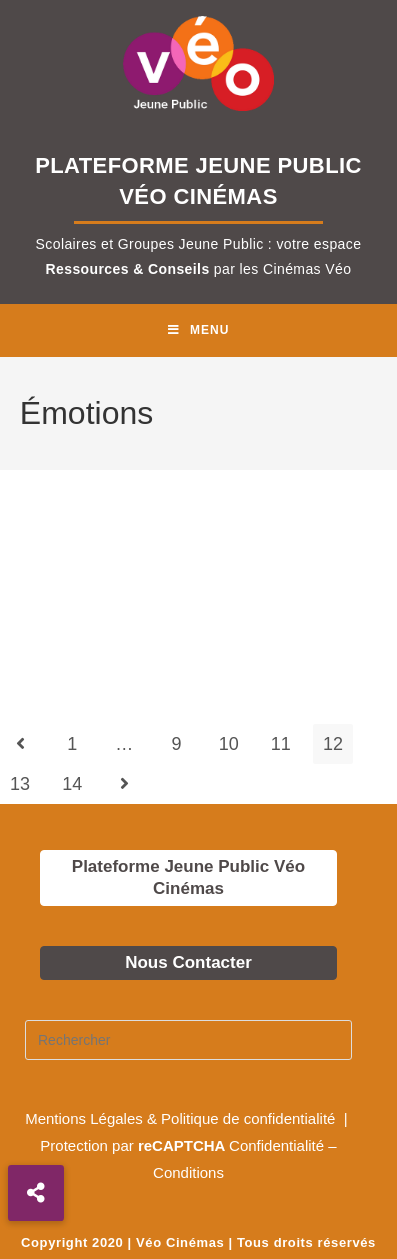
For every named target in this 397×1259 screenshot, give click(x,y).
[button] (36, 1193)
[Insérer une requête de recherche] (188, 1040)
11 (281, 744)
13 (20, 784)
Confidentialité (276, 1145)
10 (229, 744)
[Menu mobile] (199, 330)
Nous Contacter (188, 962)
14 (72, 784)
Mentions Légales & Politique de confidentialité (182, 1118)
